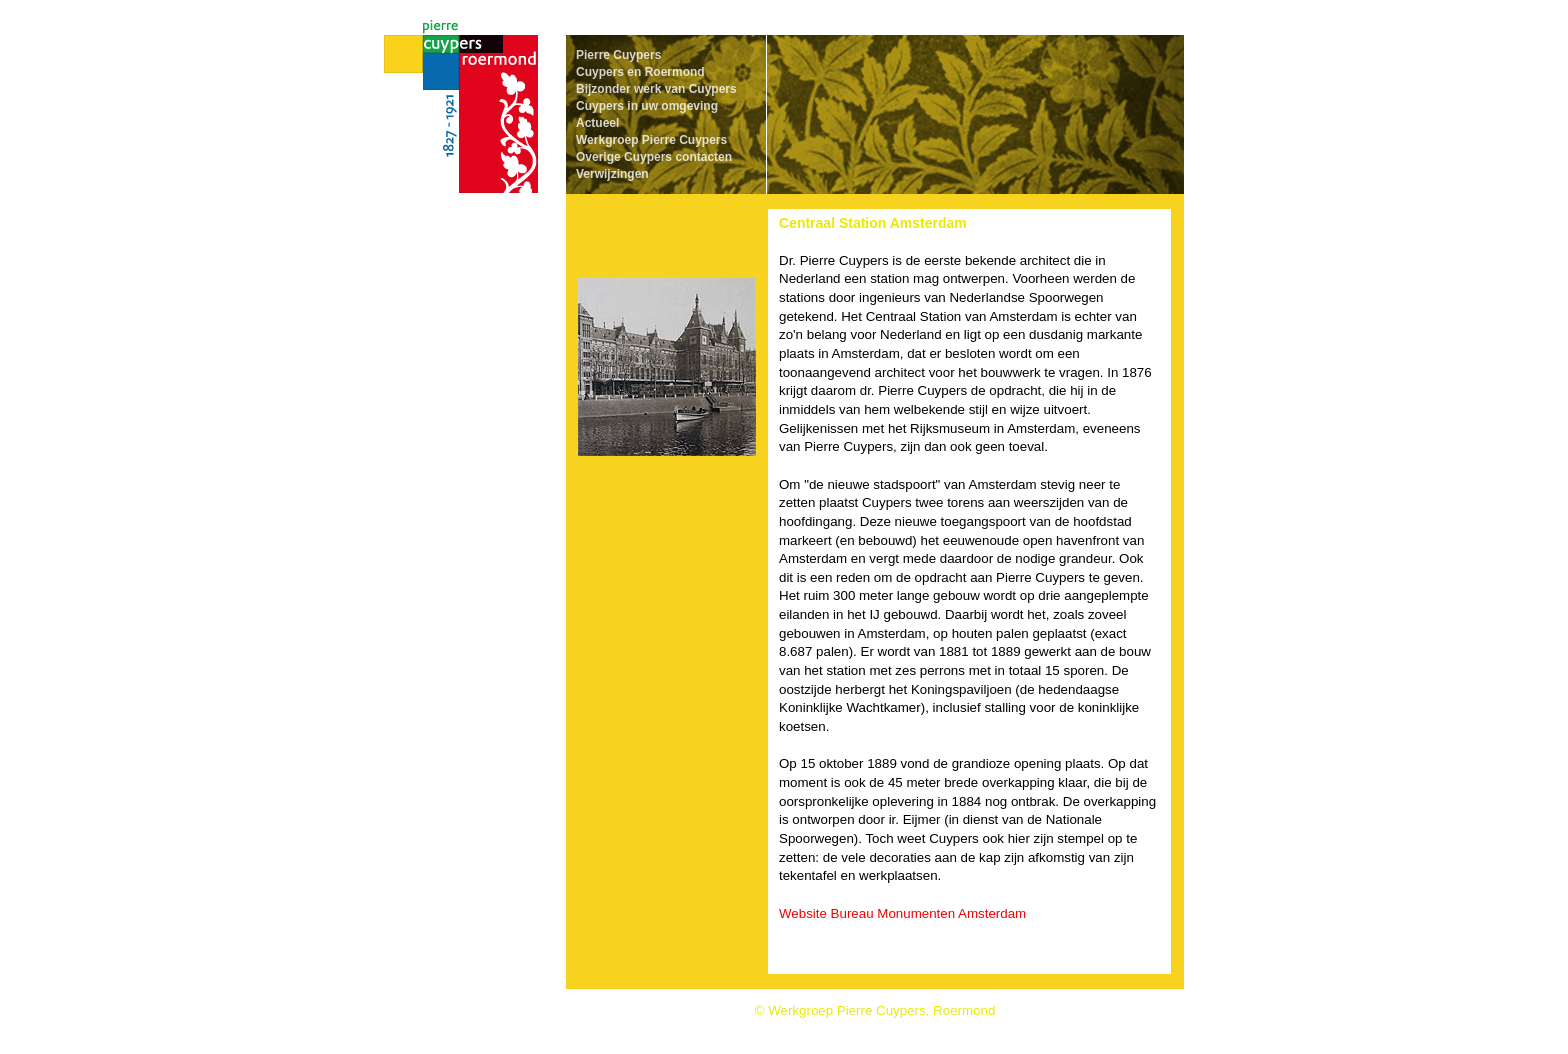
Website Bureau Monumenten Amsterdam (902, 913)
